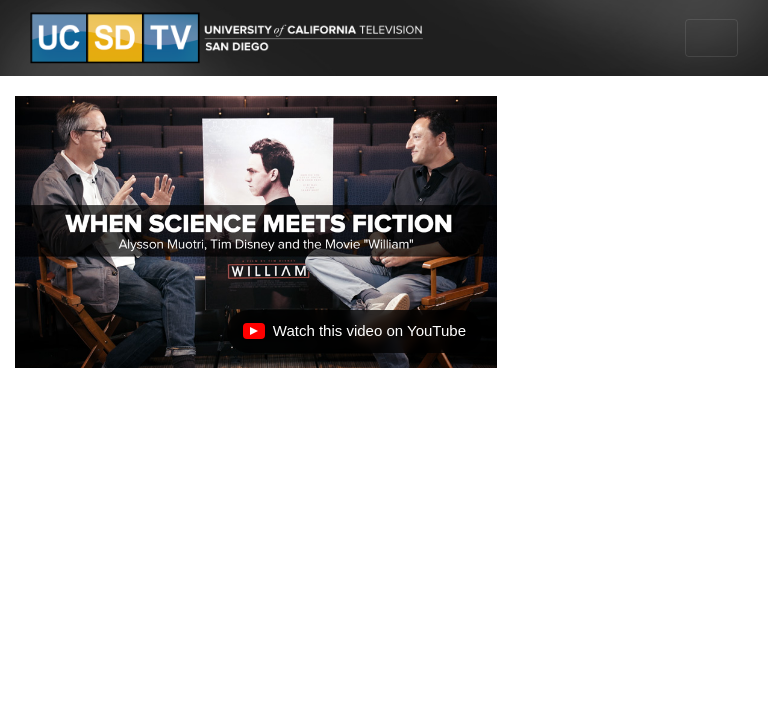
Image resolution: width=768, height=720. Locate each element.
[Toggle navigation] (711, 38)
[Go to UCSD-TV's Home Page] (230, 38)
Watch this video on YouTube (354, 336)
